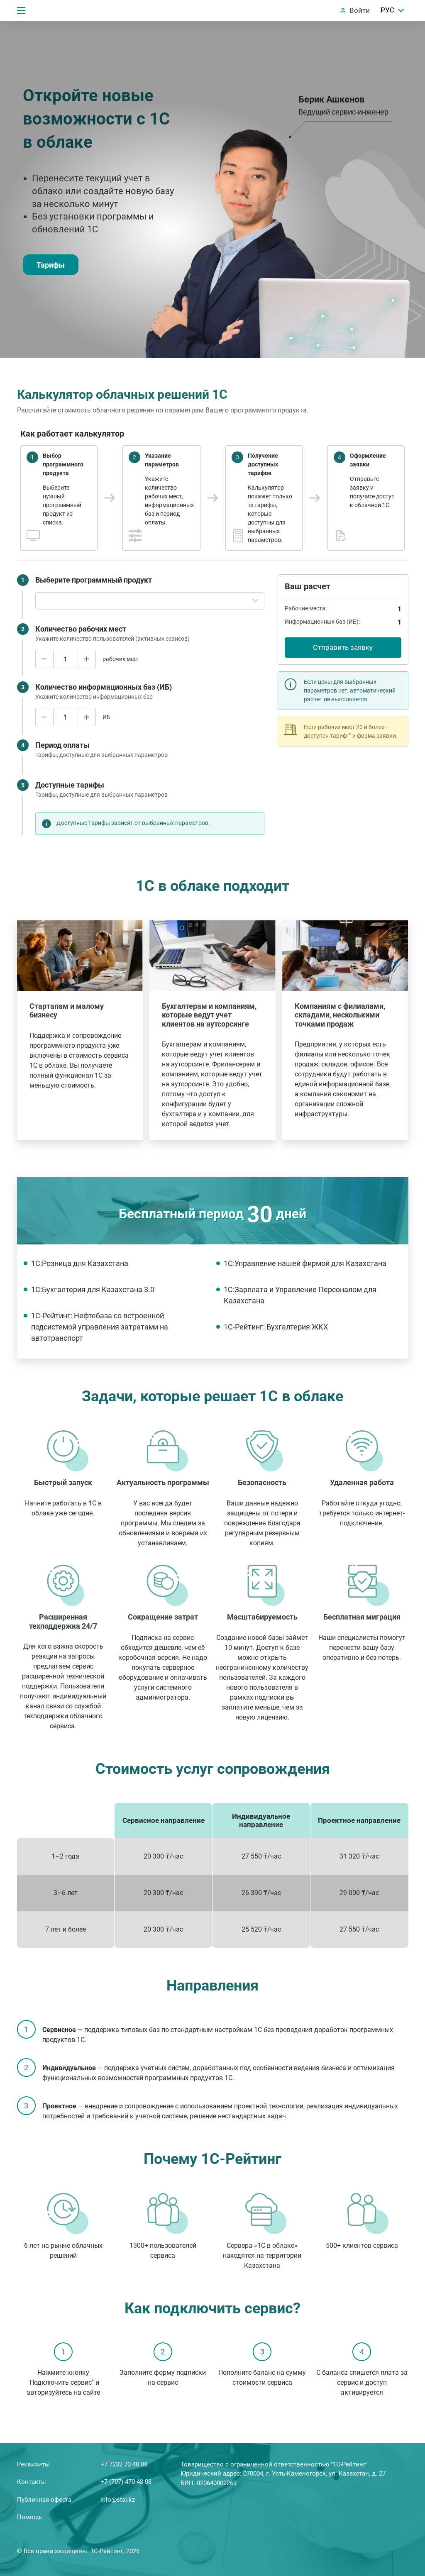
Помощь (29, 2517)
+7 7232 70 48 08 (123, 2464)
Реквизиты (33, 2464)
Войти (359, 10)
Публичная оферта (44, 2499)
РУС (393, 10)
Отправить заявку (343, 647)
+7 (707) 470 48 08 (125, 2482)
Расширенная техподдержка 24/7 (63, 1621)
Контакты (31, 2482)
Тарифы (51, 265)
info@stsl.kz (117, 2499)
